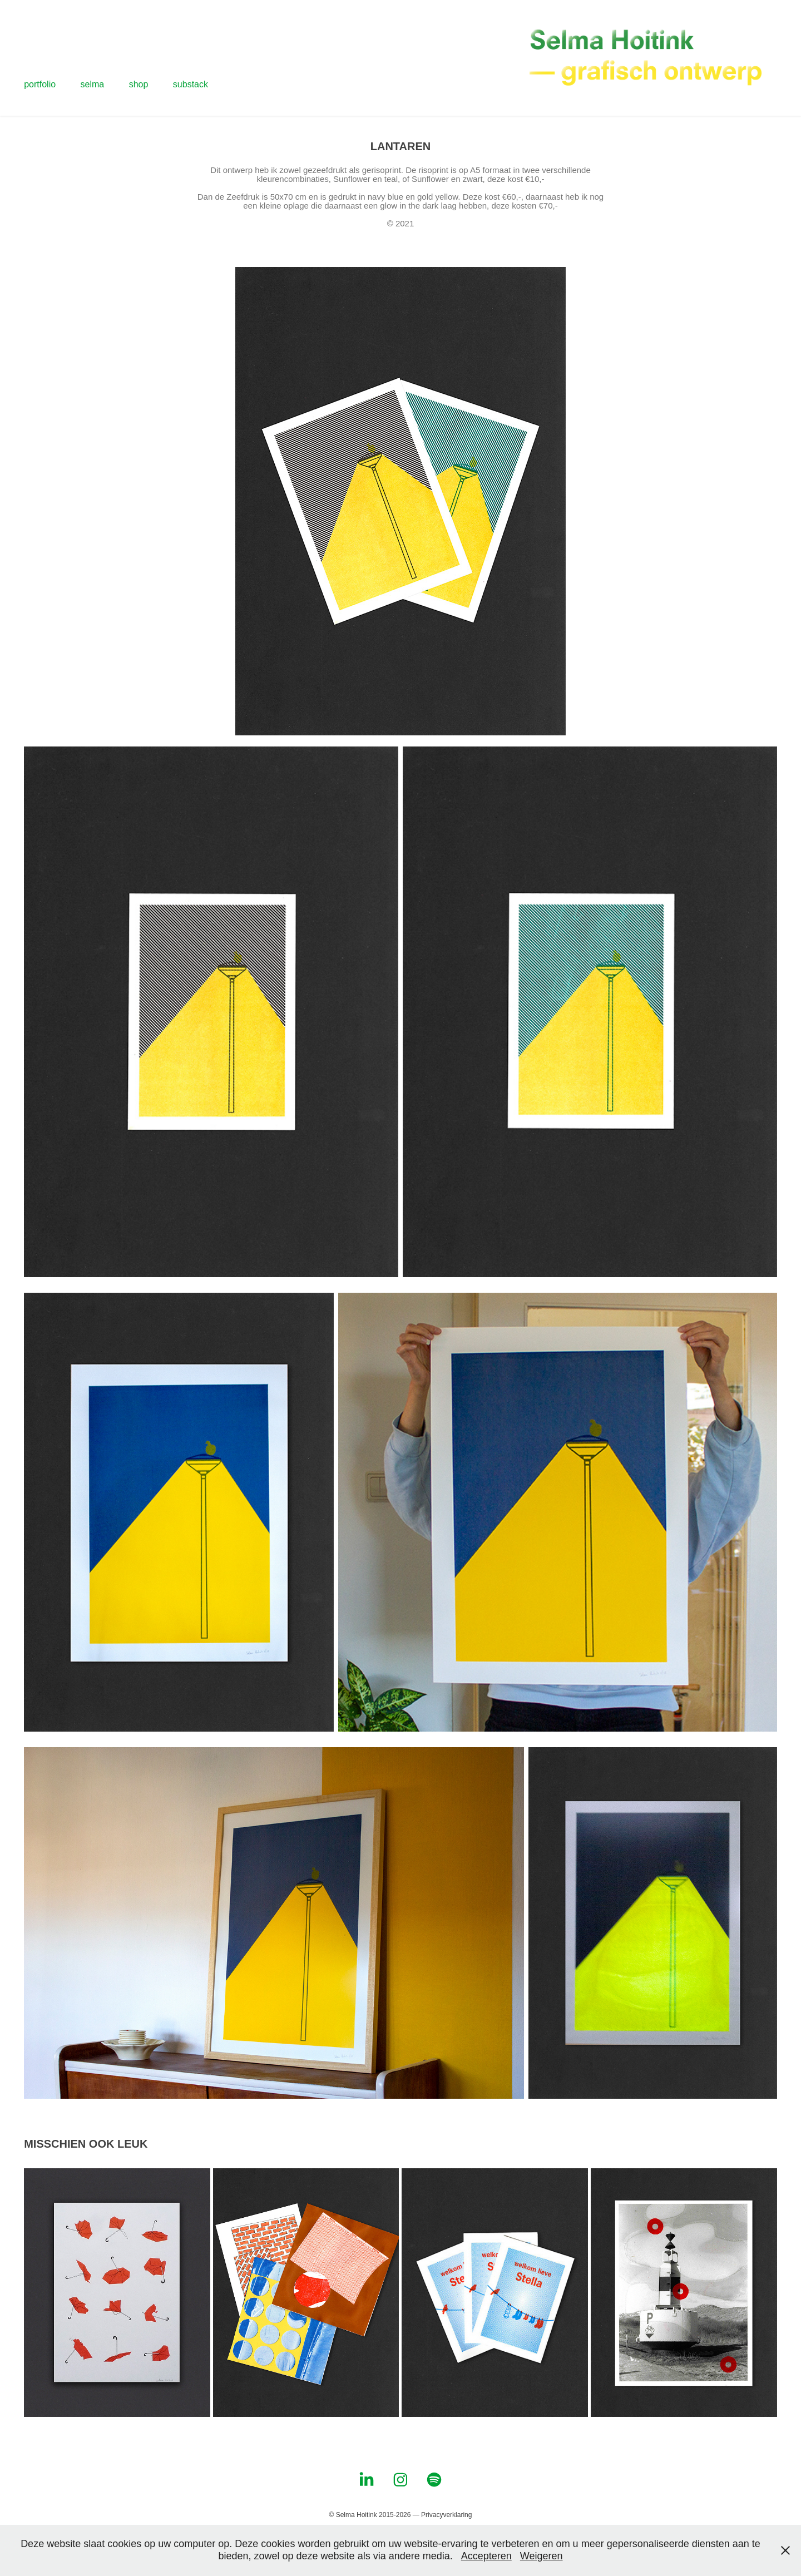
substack (190, 84)
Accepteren (486, 2556)
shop (139, 84)
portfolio (40, 84)
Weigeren (541, 2556)
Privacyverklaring (446, 2515)
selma (93, 84)
